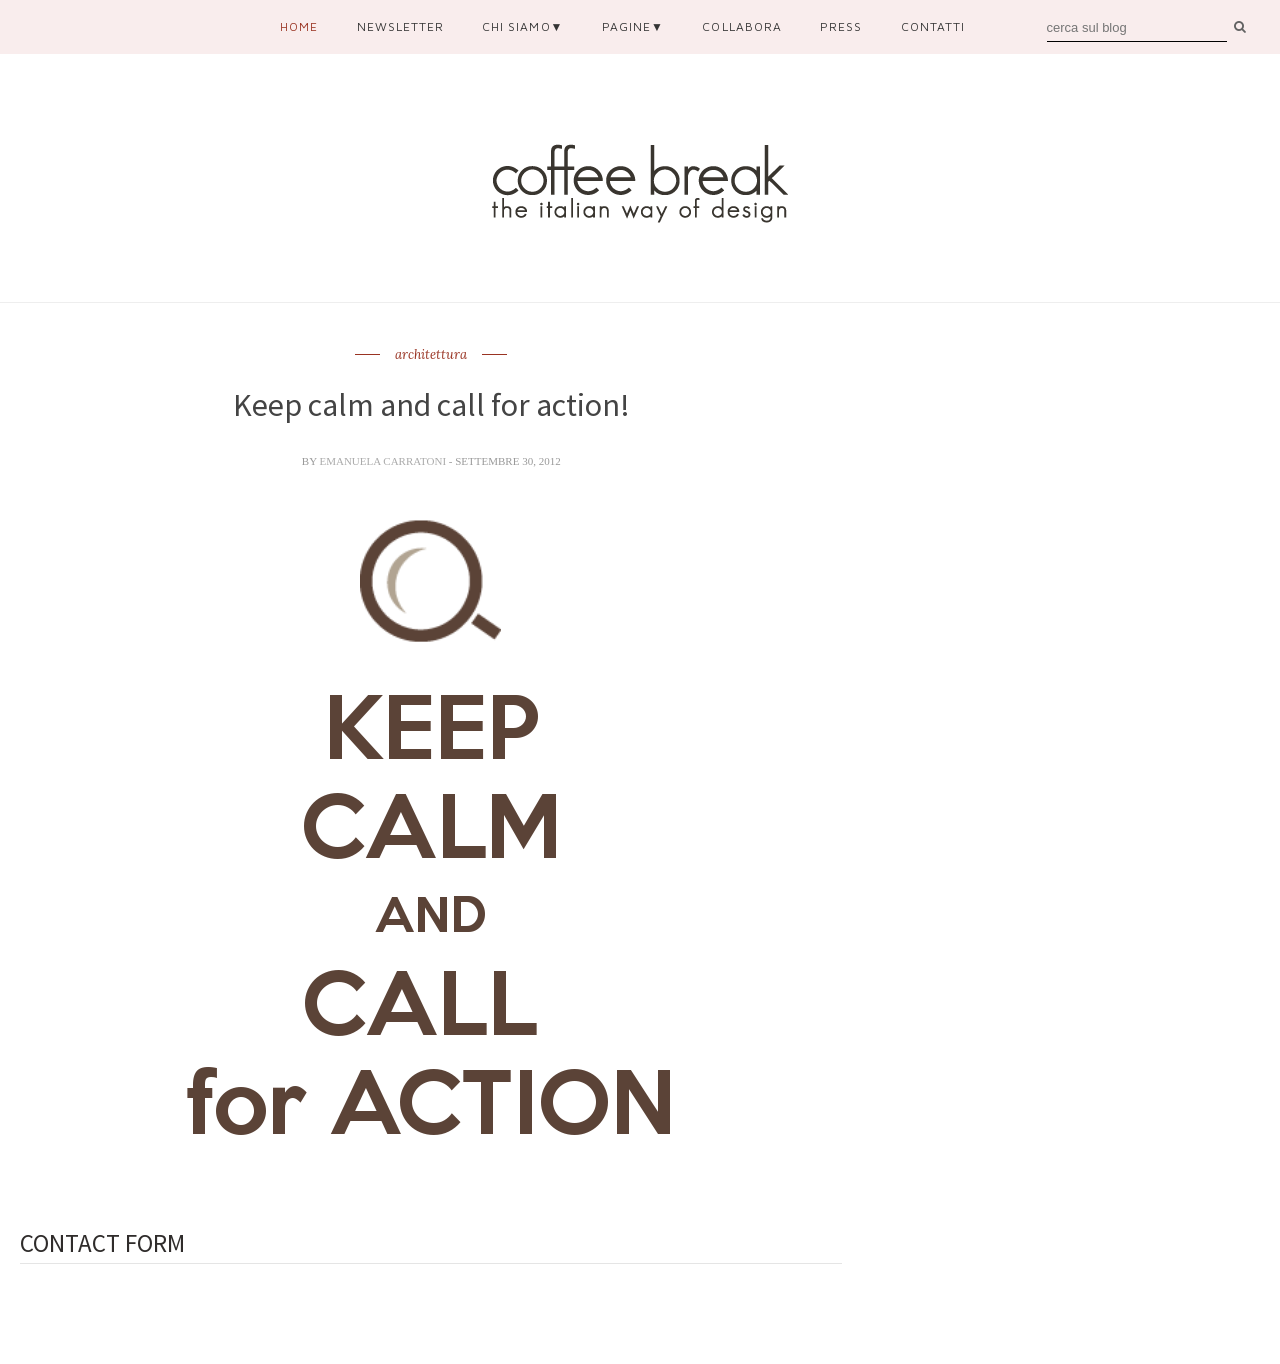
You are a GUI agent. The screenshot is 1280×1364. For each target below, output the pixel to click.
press (841, 26)
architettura (431, 355)
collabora (741, 26)
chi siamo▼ (522, 26)
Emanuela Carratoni (383, 461)
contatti (933, 26)
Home (299, 26)
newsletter (400, 26)
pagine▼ (633, 26)
